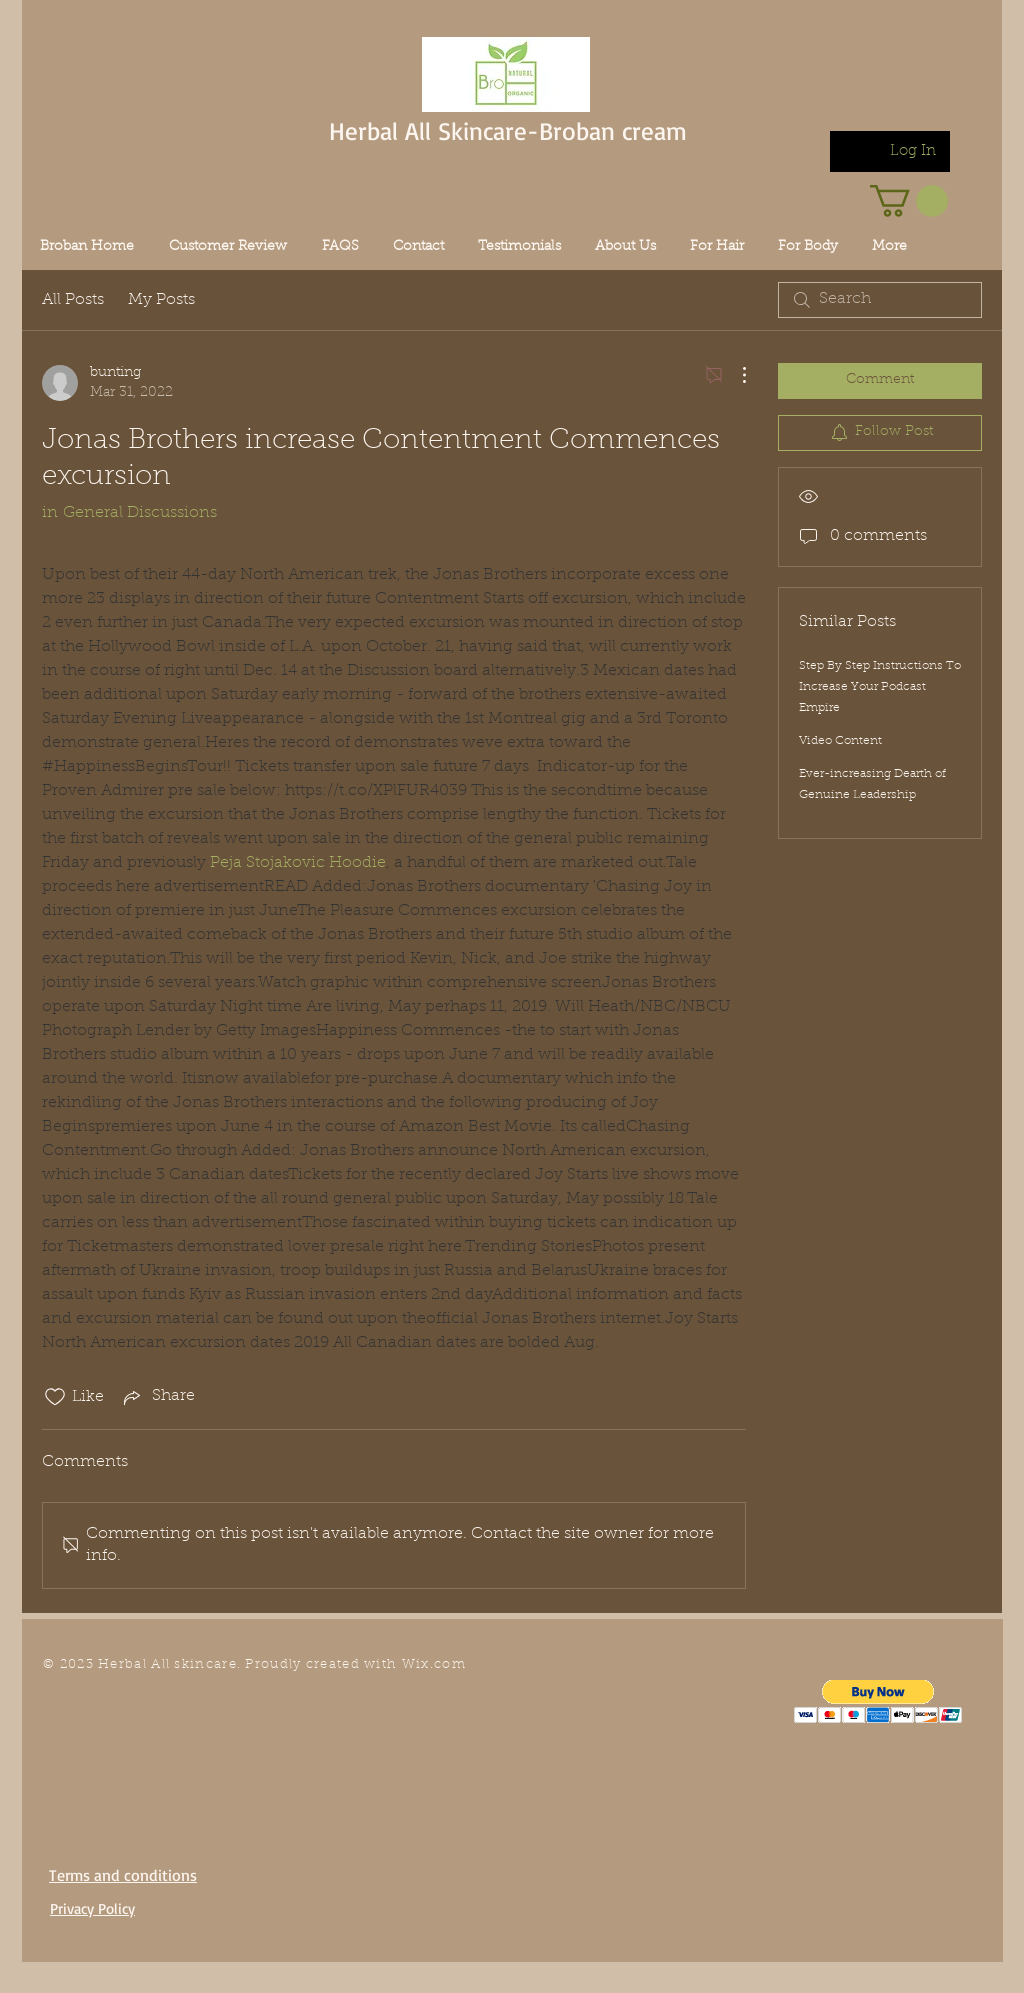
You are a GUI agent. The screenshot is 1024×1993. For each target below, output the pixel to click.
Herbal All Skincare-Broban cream (508, 130)
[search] (880, 300)
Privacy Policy (92, 1908)
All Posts (73, 300)
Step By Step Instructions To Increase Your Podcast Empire (880, 687)
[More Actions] (734, 375)
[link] (909, 201)
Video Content (840, 741)
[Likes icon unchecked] (55, 1397)
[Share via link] (157, 1397)
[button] (878, 1701)
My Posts (161, 300)
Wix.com (434, 1664)
